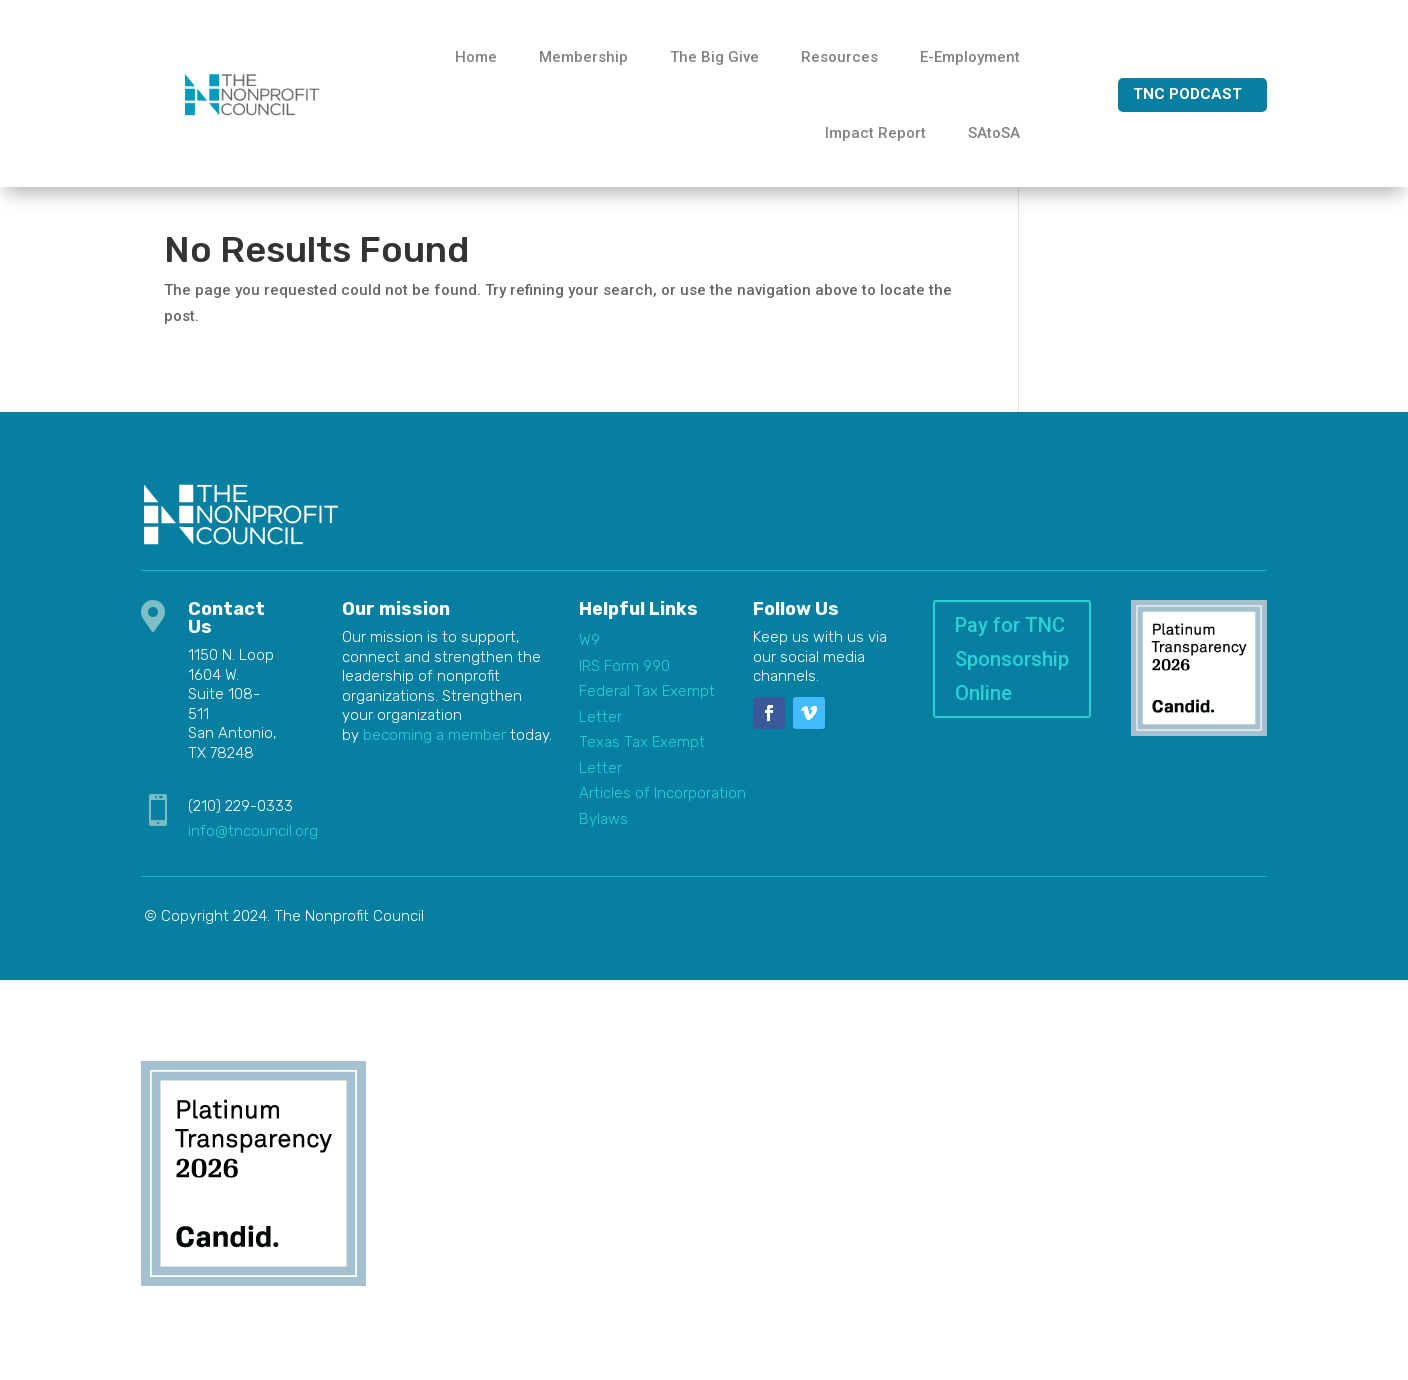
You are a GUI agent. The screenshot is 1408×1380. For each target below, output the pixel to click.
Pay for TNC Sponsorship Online (1012, 672)
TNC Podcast (1187, 94)
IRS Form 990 (624, 679)
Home (476, 57)
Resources (839, 57)
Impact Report (875, 133)
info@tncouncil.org (253, 844)
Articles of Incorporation (662, 806)
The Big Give (714, 57)
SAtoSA (994, 133)
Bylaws (603, 832)
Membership (583, 57)
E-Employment (970, 57)
